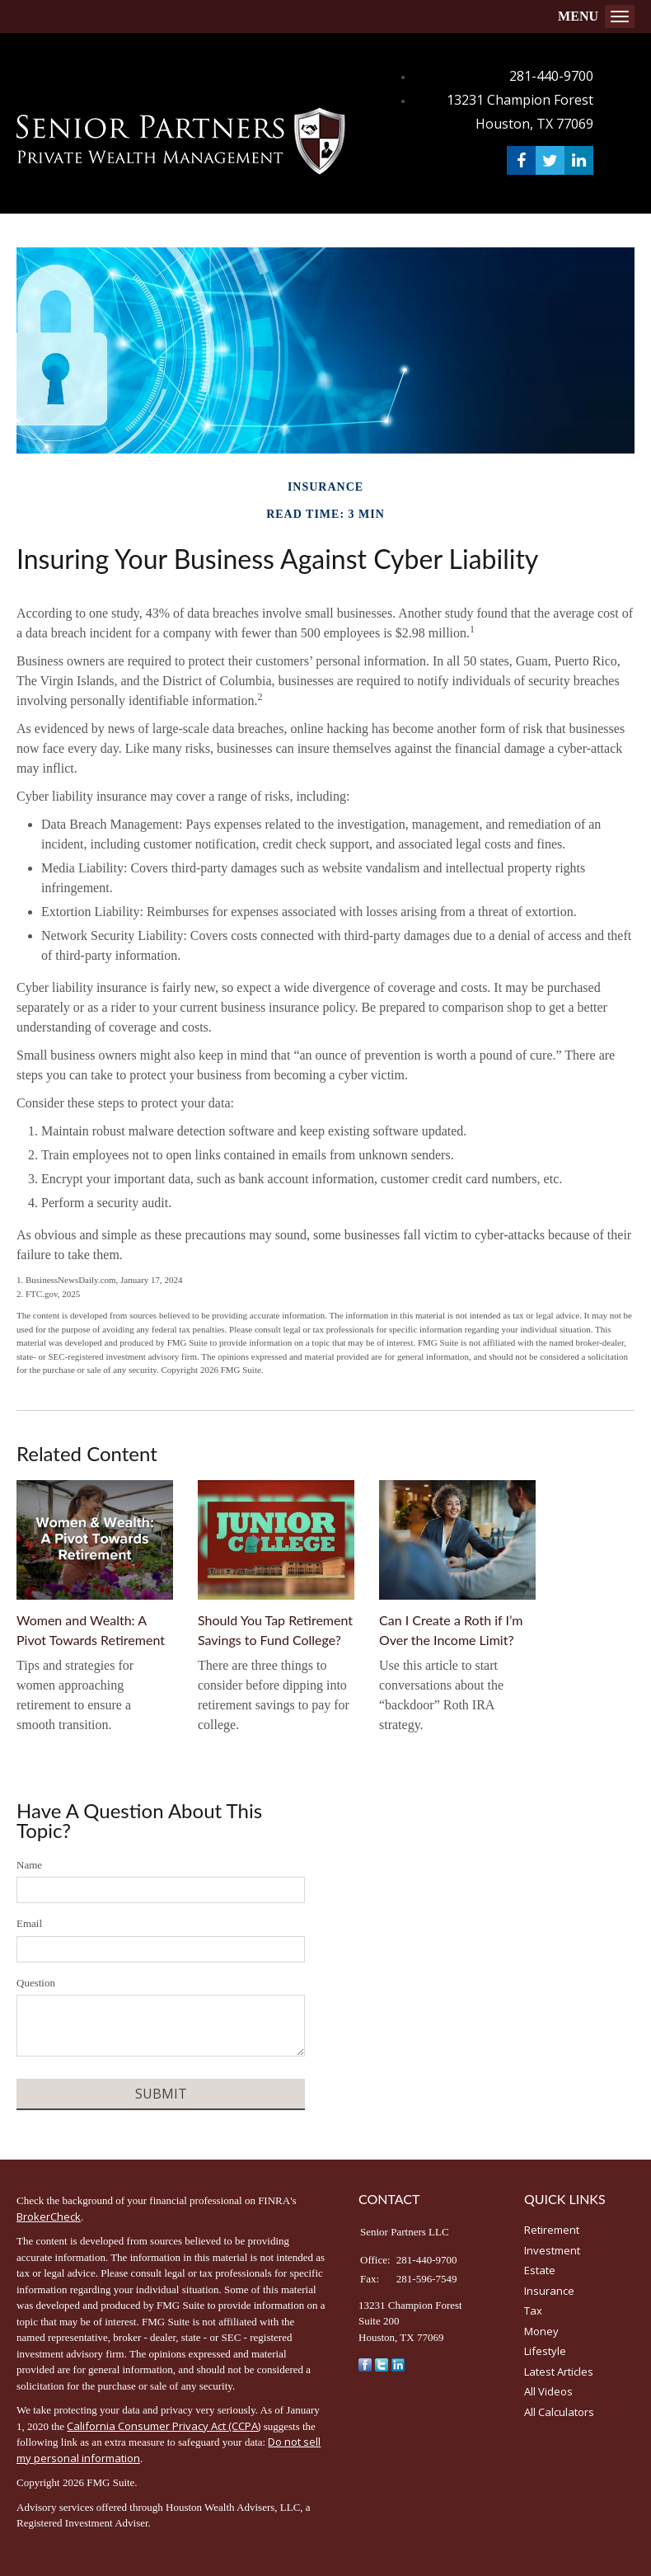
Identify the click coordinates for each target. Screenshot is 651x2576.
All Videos (548, 2391)
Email (29, 1923)
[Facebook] (365, 2363)
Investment (552, 2250)
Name (29, 1865)
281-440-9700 (551, 76)
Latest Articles (558, 2371)
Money (541, 2331)
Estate (539, 2270)
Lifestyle (545, 2350)
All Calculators (559, 2411)
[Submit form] (160, 2094)
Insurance (549, 2290)
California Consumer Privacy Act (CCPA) (163, 2426)
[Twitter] (381, 2363)
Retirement (551, 2229)
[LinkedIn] (398, 2363)
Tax (533, 2310)
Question (35, 1983)
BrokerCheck (48, 2216)
